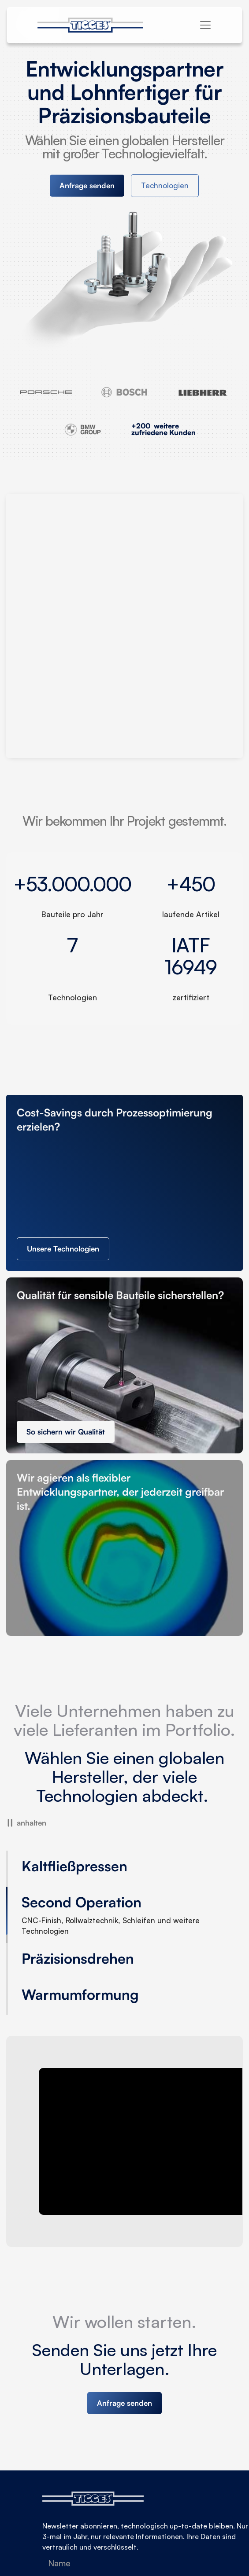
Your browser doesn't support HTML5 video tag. (124, 626)
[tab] (101, 1869)
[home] (95, 25)
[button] (205, 25)
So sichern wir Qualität (65, 1431)
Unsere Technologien (63, 1248)
